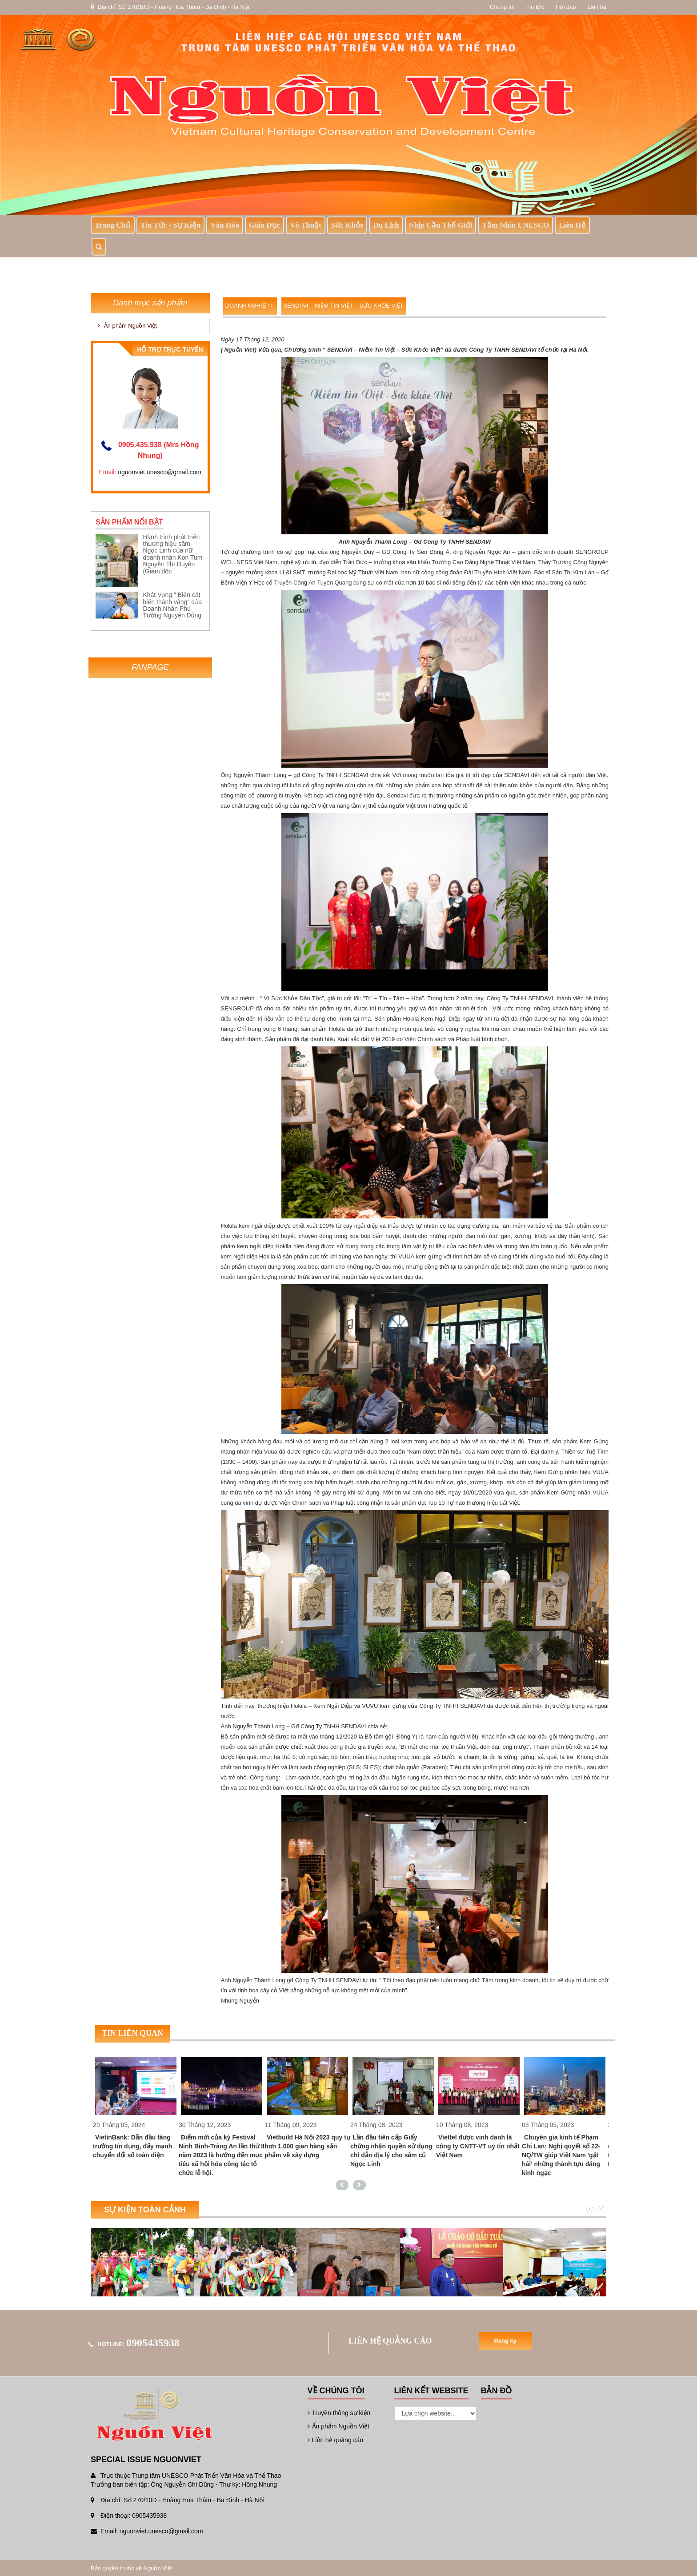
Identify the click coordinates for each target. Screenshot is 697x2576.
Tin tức (535, 7)
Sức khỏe (347, 225)
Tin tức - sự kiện (170, 225)
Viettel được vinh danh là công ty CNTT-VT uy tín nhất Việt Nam (478, 2146)
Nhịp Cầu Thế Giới (441, 225)
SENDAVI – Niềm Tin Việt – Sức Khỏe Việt (344, 305)
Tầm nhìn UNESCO (515, 225)
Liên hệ (597, 7)
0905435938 (153, 2342)
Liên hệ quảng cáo (336, 2440)
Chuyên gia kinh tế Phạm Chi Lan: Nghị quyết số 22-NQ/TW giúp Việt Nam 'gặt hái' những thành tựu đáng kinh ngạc (561, 2155)
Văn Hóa (224, 225)
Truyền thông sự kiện (339, 2412)
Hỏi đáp (566, 7)
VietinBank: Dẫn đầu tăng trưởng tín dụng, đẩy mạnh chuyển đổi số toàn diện (132, 2146)
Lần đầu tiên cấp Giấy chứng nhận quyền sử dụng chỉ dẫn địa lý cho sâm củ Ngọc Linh (391, 2150)
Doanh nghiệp (249, 305)
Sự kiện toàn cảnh (145, 2209)
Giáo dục (264, 225)
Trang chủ (113, 225)
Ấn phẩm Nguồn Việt (127, 325)
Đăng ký (505, 2340)
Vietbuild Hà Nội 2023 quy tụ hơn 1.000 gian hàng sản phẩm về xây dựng (307, 2146)
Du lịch (386, 225)
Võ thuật (305, 225)
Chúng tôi (502, 7)
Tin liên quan (132, 2033)
